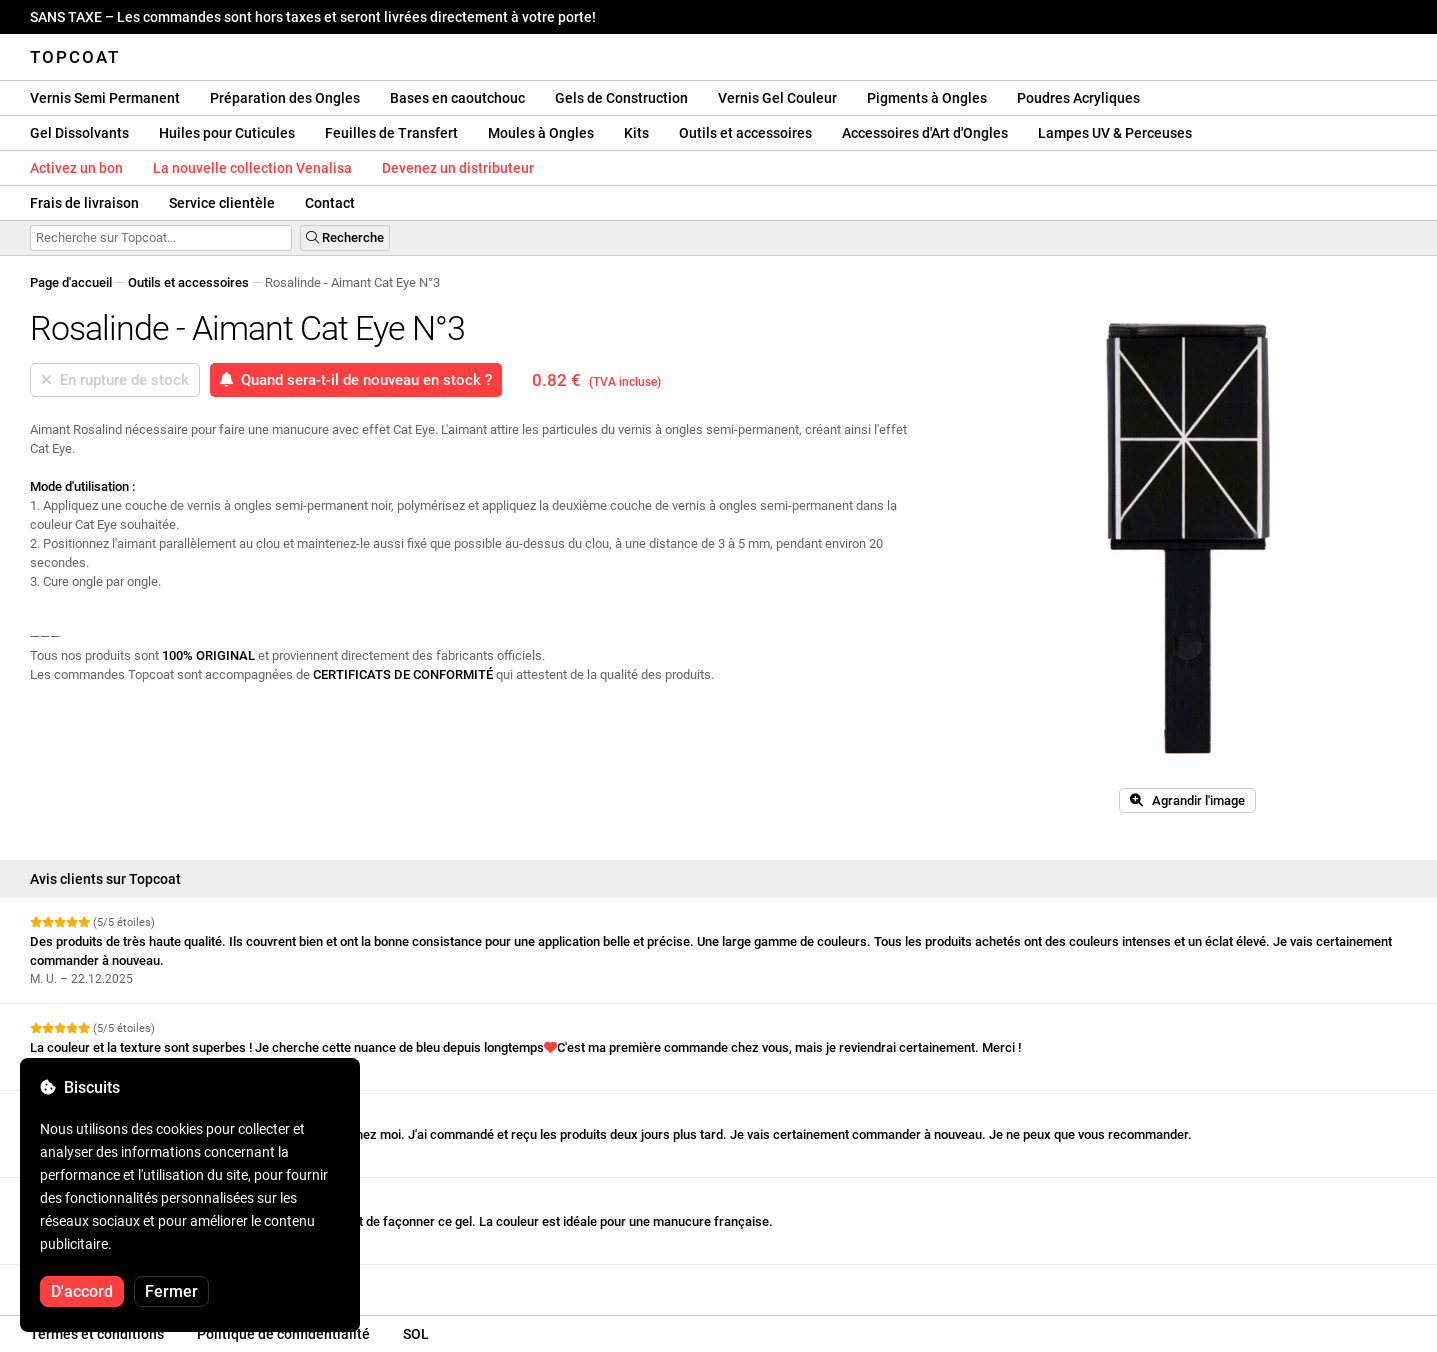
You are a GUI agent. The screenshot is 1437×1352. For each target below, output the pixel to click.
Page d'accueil (71, 282)
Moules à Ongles (541, 133)
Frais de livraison (84, 203)
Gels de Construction (621, 98)
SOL (416, 1334)
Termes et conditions (97, 1334)
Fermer (171, 1291)
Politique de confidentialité (283, 1334)
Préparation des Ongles (285, 98)
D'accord (82, 1291)
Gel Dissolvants (79, 133)
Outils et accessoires (745, 133)
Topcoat (75, 57)
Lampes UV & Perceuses (1115, 133)
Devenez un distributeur (458, 168)
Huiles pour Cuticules (227, 133)
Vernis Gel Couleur (777, 98)
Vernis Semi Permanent (105, 98)
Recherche (345, 237)
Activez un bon (76, 168)
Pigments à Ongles (927, 98)
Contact (330, 203)
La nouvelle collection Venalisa (252, 168)
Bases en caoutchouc (457, 98)
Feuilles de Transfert (391, 133)
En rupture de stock (115, 380)
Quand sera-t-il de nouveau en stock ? (356, 380)
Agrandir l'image (1187, 800)
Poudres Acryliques (1078, 98)
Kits (636, 133)
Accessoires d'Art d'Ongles (925, 133)
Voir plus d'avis (79, 1282)
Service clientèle (222, 203)
